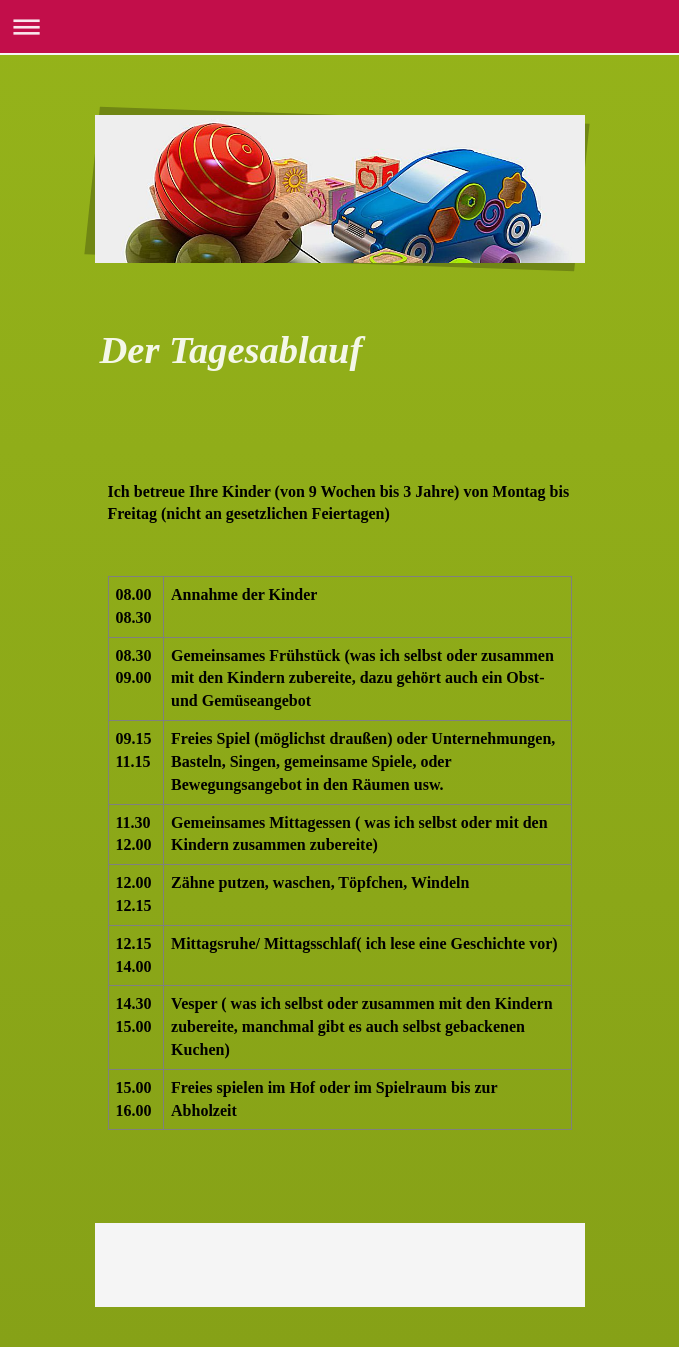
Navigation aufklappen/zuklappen (339, 26)
